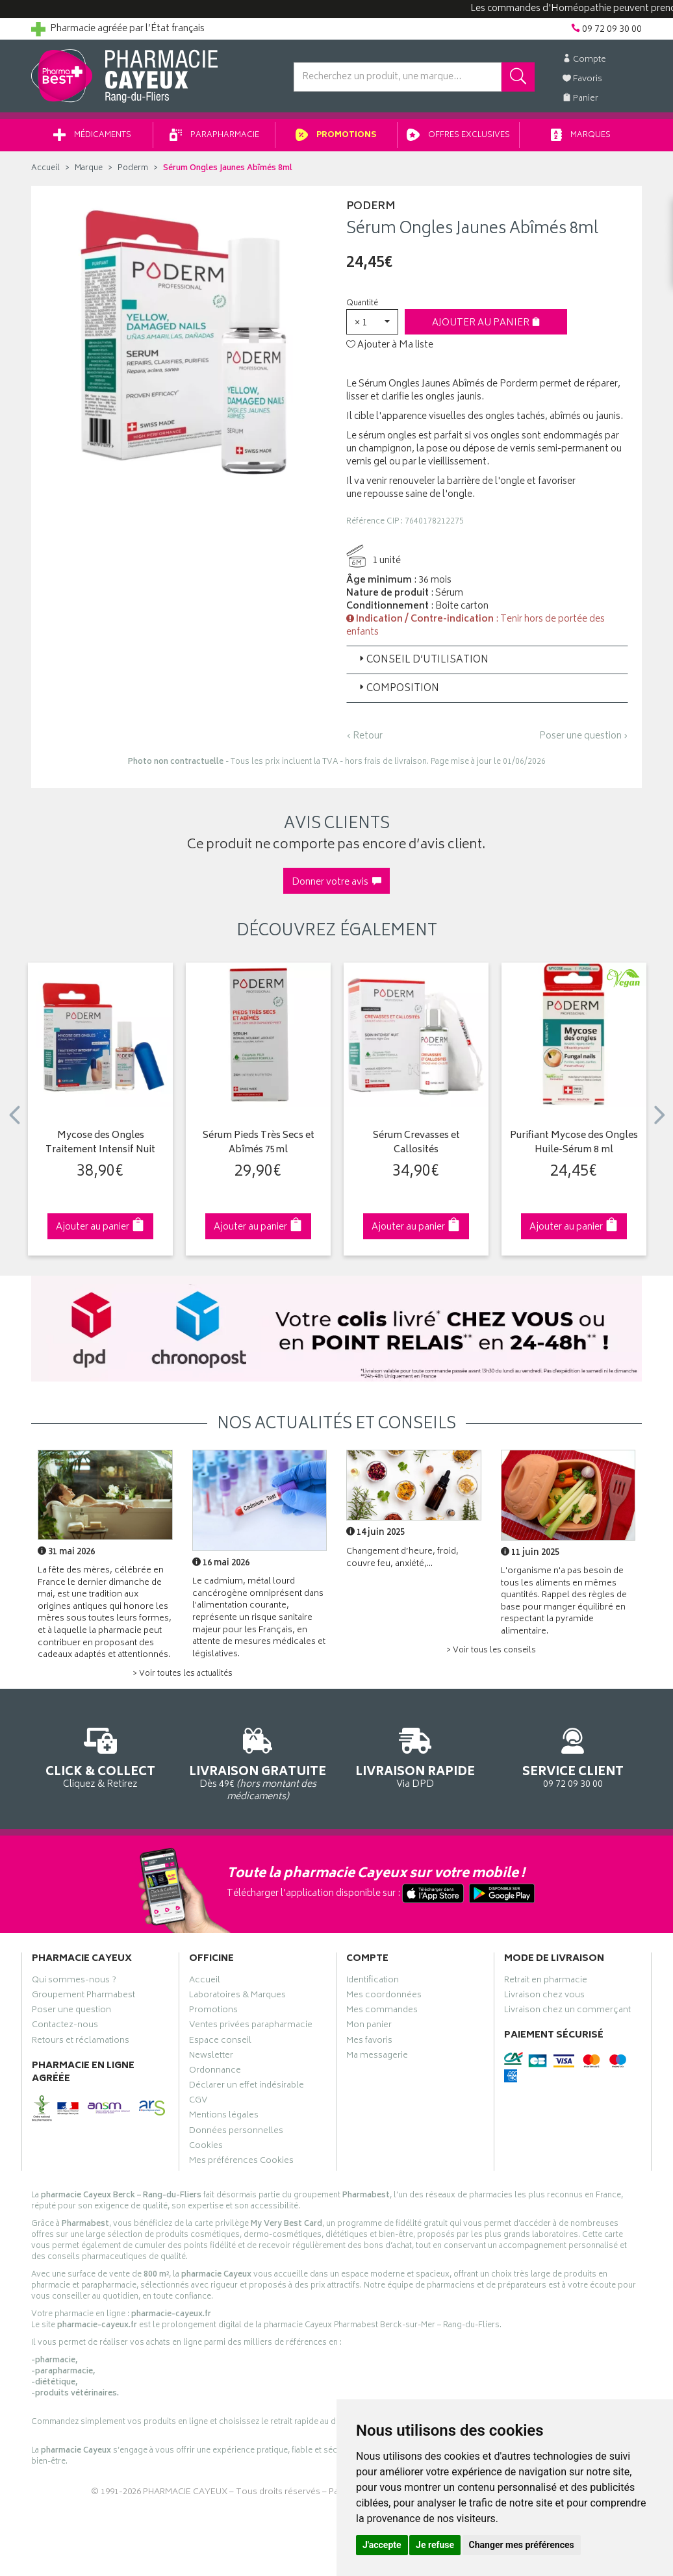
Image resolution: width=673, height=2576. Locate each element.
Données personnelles (236, 2132)
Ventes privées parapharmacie (250, 2026)
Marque (89, 168)
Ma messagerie (377, 2057)
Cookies (206, 2147)
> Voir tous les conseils (491, 1651)
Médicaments (92, 135)
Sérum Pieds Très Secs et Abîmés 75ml (258, 1143)
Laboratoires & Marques (237, 1996)
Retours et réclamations (80, 2042)
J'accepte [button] (381, 2545)
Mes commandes (382, 2011)
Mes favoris (369, 2042)
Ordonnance (215, 2071)
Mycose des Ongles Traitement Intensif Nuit (100, 1143)
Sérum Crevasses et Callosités (416, 1143)
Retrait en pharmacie (545, 1981)
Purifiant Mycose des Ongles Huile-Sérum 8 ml (574, 1143)
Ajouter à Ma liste (389, 345)
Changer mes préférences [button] (521, 2545)
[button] (372, 322)
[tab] (487, 660)
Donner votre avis (336, 882)
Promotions (336, 135)
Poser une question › (583, 736)
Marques (581, 135)
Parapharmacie (214, 135)
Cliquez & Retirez (100, 1756)
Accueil (45, 168)
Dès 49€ (258, 1762)
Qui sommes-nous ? (74, 1981)
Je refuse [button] (435, 2545)
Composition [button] (398, 689)
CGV (198, 2101)
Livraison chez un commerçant (567, 2011)
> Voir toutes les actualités (183, 1674)
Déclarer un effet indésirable (246, 2086)
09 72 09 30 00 (573, 1756)
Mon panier (369, 2026)
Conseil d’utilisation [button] (423, 660)
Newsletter (211, 2057)
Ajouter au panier (486, 323)
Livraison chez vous (544, 1996)
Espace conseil (220, 2042)
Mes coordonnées (384, 1996)
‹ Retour (364, 736)
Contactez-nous (65, 2026)
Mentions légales (224, 2116)
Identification (372, 1981)
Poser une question (71, 2011)
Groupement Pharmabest (83, 1996)
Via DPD (415, 1756)
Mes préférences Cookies (241, 2162)
